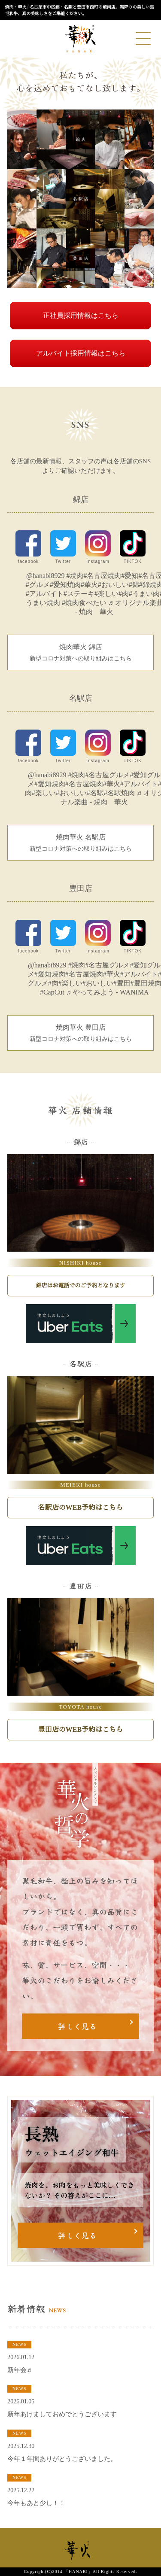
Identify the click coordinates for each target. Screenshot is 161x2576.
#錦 (134, 584)
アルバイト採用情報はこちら (80, 353)
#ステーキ (79, 593)
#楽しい (106, 593)
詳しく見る (77, 2026)
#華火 (89, 584)
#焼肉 (74, 575)
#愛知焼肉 (65, 584)
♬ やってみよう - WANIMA (107, 992)
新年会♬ (19, 2369)
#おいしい (113, 584)
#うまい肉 (144, 593)
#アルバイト (45, 593)
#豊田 (122, 983)
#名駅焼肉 (119, 793)
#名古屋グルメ (107, 775)
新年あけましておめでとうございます (62, 2414)
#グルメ (38, 584)
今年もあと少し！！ (36, 2503)
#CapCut (52, 992)
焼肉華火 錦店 (80, 653)
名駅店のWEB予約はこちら (80, 1507)
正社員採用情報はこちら (80, 315)
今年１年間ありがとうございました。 (62, 2458)
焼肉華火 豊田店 (80, 1033)
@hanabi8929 (45, 575)
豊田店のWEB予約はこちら (80, 1729)
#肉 (123, 593)
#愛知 (129, 575)
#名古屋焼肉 (102, 575)
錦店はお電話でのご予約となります (80, 1285)
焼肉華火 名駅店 (80, 843)
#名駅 (95, 793)
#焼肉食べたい (84, 602)
